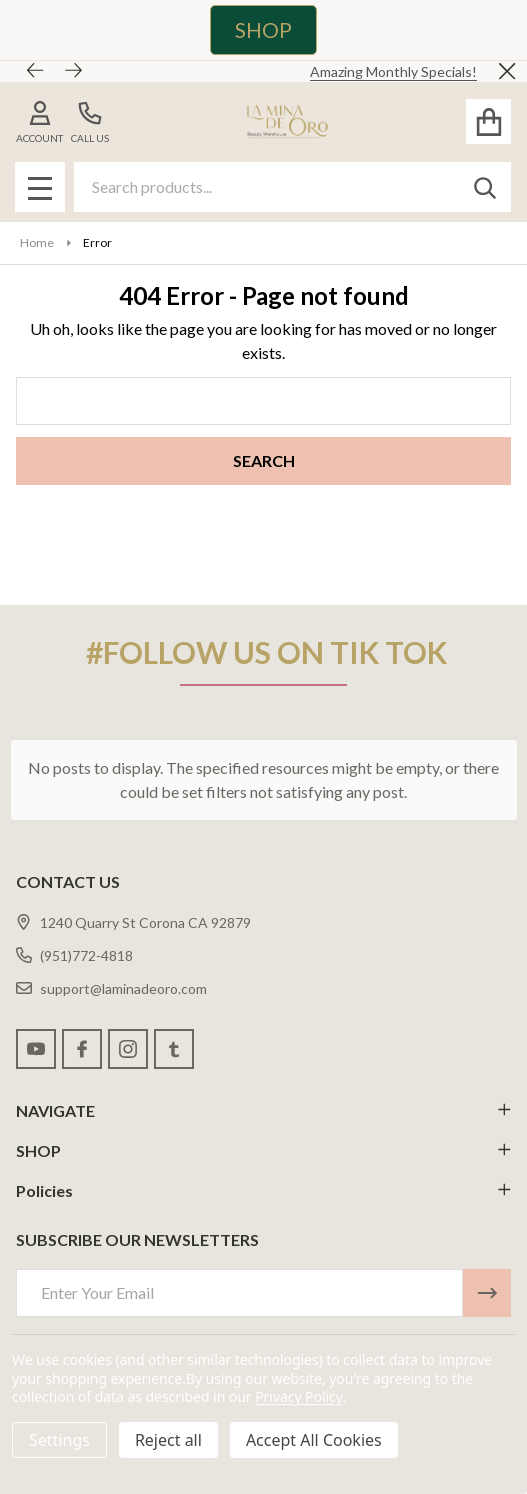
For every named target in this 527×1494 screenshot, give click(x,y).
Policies (263, 1190)
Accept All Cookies (314, 1440)
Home (37, 242)
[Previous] (36, 71)
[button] (253, 30)
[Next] (74, 71)
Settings (59, 1440)
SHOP (263, 29)
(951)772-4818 (74, 955)
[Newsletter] (487, 1293)
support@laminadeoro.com (111, 988)
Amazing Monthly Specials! (393, 71)
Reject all (168, 1440)
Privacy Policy (298, 1396)
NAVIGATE (263, 1110)
